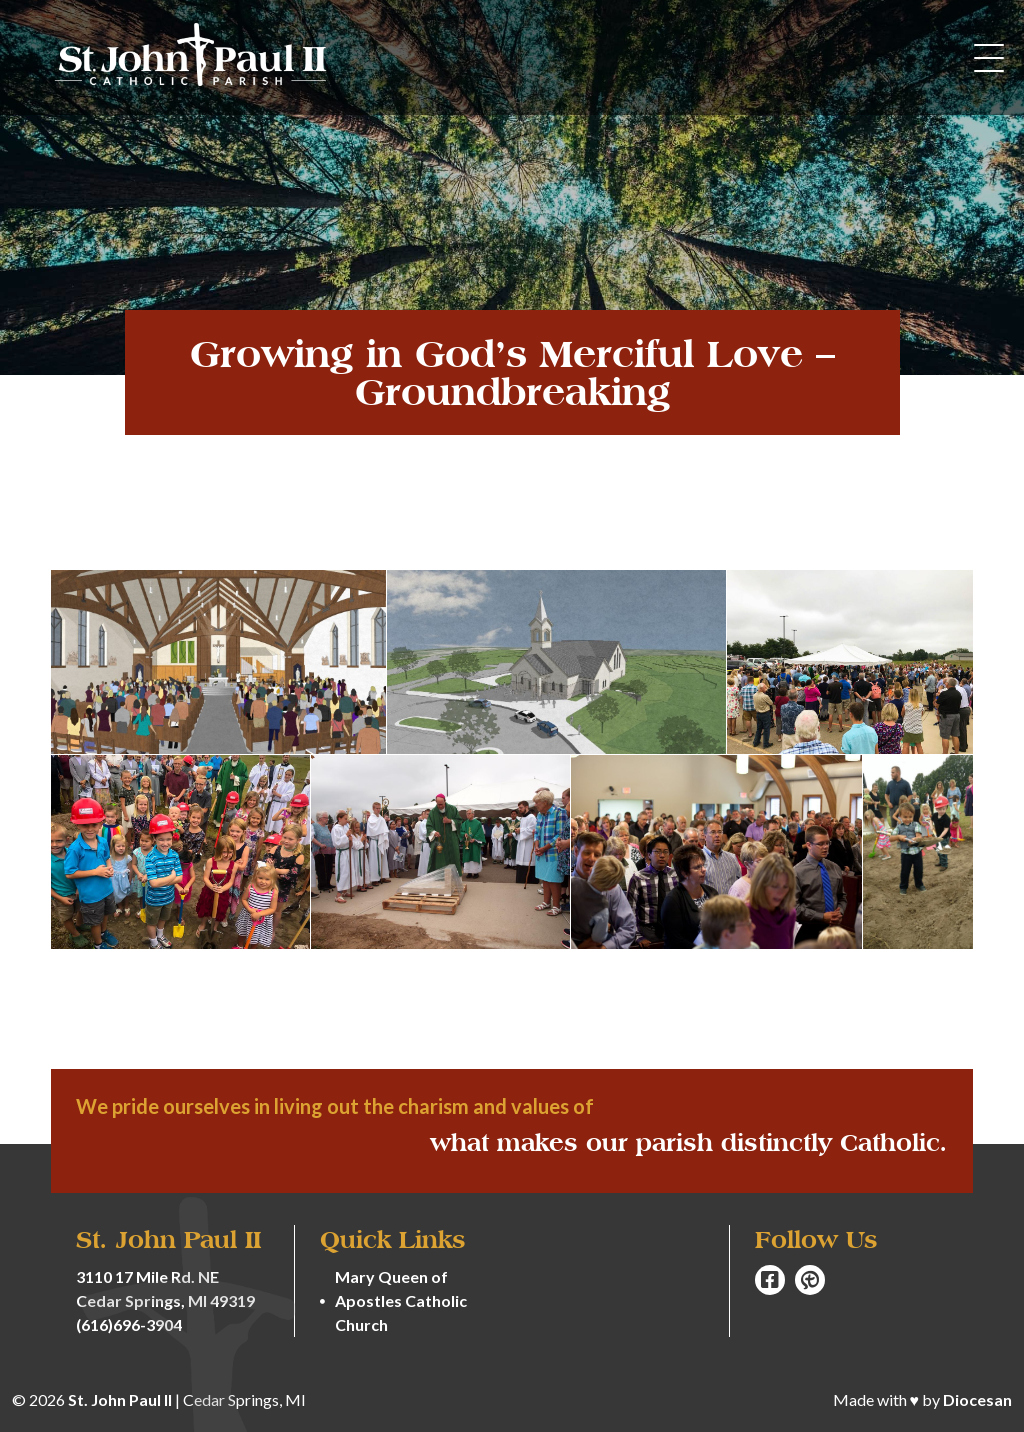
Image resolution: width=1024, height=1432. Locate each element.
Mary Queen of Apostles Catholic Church (401, 1300)
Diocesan (977, 1399)
